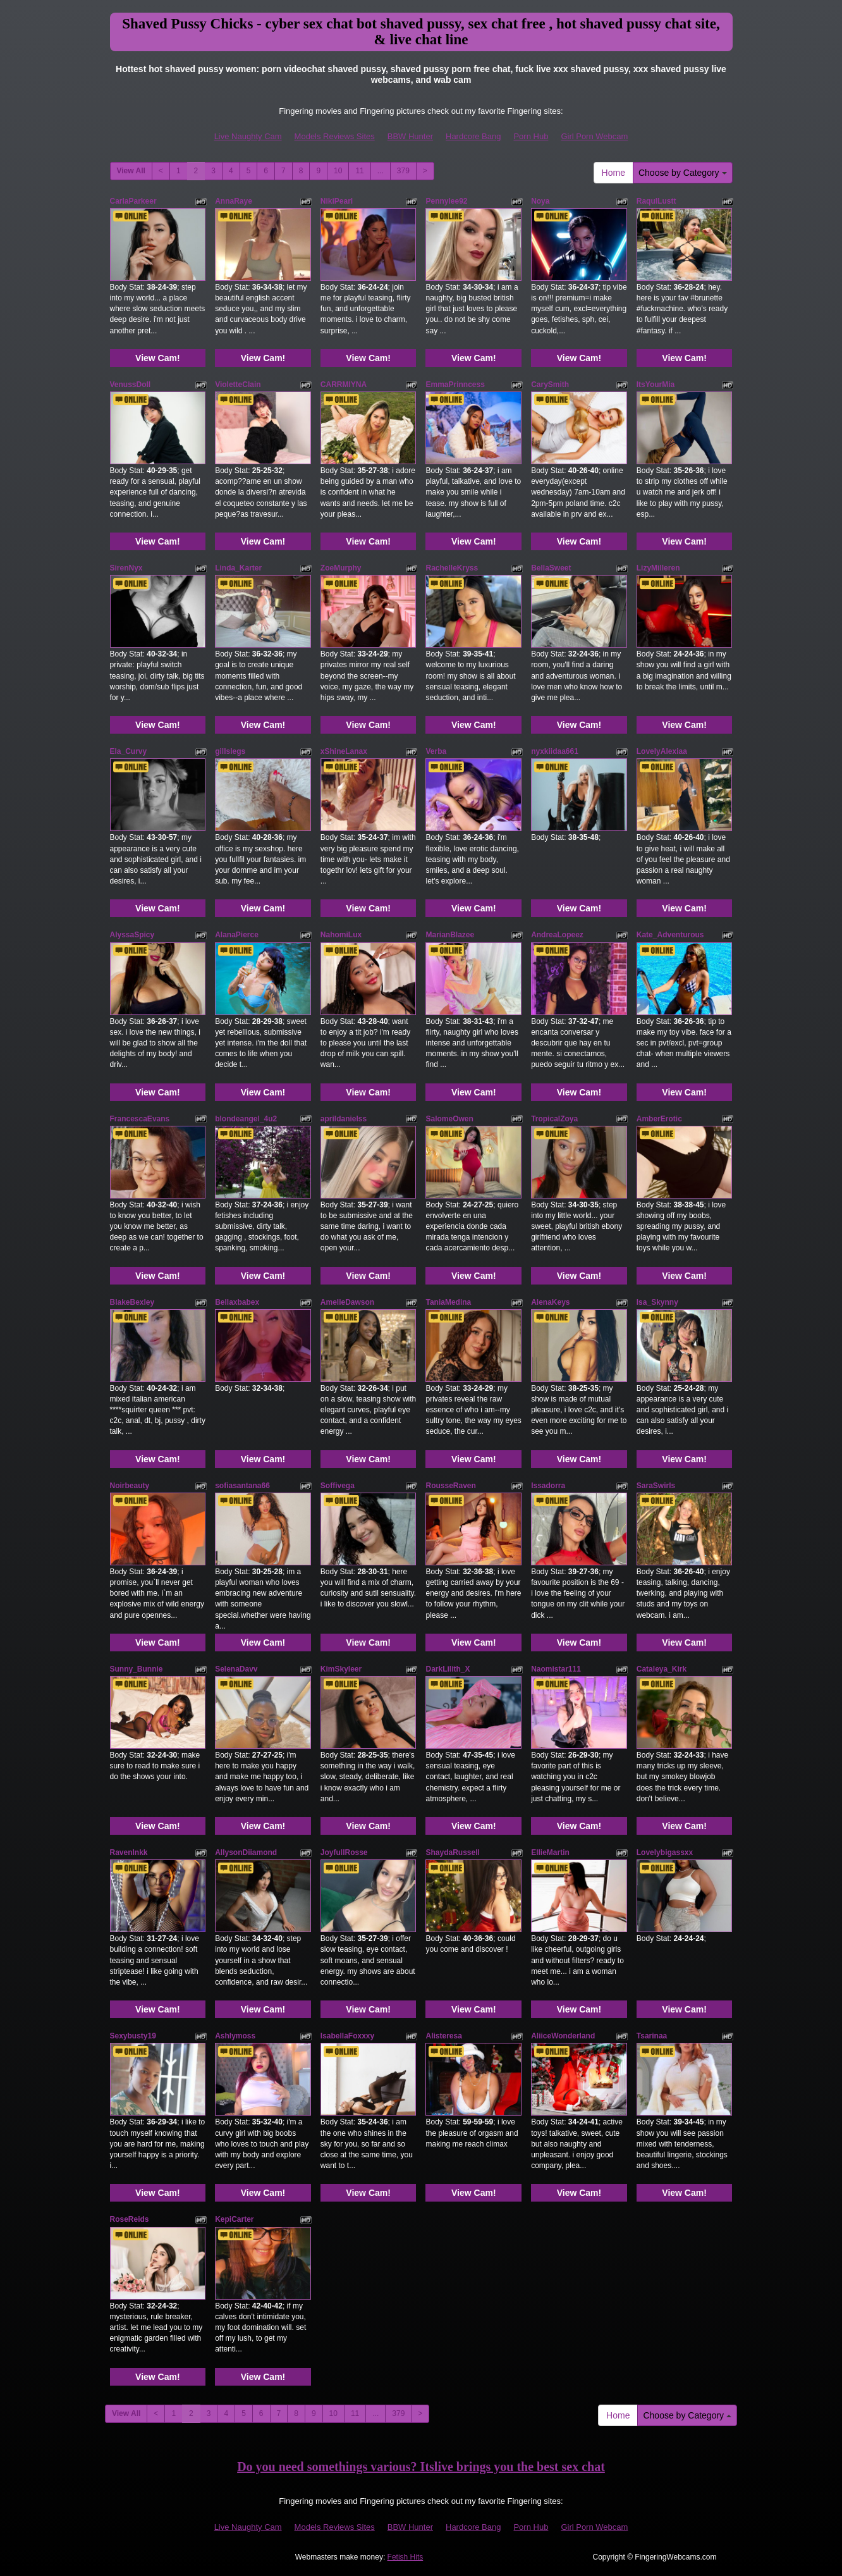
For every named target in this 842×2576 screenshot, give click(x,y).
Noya (540, 201)
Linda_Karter (238, 568)
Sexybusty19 (133, 2035)
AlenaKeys (550, 1302)
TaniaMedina (448, 1302)
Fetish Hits (405, 2557)
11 (359, 170)
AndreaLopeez (557, 934)
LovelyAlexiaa (662, 751)
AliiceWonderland (563, 2035)
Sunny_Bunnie (136, 1669)
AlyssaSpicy (132, 934)
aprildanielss (343, 1118)
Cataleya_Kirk (661, 1669)
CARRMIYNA (343, 384)
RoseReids (129, 2219)
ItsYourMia (655, 384)
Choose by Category (682, 173)
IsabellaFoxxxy (347, 2035)
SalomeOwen (449, 1118)
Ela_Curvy (128, 751)
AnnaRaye (233, 201)
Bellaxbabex (237, 1302)
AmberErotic (659, 1118)
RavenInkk (129, 1852)
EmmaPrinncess (454, 384)
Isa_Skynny (657, 1302)
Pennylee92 (446, 201)
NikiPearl (336, 201)
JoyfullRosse (344, 1852)
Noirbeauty (130, 1485)
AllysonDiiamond (246, 1852)
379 (403, 170)
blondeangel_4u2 (246, 1118)
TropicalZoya (554, 1118)
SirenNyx (126, 568)
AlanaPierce (237, 934)
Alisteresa (443, 2035)
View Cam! (157, 358)
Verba (435, 751)
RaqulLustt (656, 201)
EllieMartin (550, 1852)
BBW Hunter (410, 136)
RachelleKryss (451, 568)
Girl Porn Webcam (594, 136)
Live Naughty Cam (248, 136)
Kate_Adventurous (670, 934)
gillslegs (230, 751)
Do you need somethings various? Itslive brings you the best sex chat (421, 2467)
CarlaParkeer (133, 201)
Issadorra (548, 1485)
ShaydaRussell (452, 1852)
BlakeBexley (132, 1302)
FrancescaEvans (140, 1118)
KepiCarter (234, 2219)
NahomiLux (341, 934)
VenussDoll (130, 384)
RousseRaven (450, 1485)
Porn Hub (530, 136)
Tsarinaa (652, 2035)
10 (338, 170)
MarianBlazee (449, 934)
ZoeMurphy (341, 568)
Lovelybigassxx (665, 1852)
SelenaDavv (236, 1669)
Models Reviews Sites (335, 136)
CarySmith (550, 384)
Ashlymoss (235, 2035)
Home (613, 173)
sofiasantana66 (242, 1485)
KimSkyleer (341, 1669)
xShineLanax (343, 751)
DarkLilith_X (447, 1669)
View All (131, 170)
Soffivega (337, 1485)
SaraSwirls (656, 1485)
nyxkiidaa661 (554, 751)
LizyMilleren (658, 568)
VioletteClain (237, 384)
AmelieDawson (347, 1302)
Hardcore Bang (473, 136)
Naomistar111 (556, 1669)
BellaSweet (551, 568)
